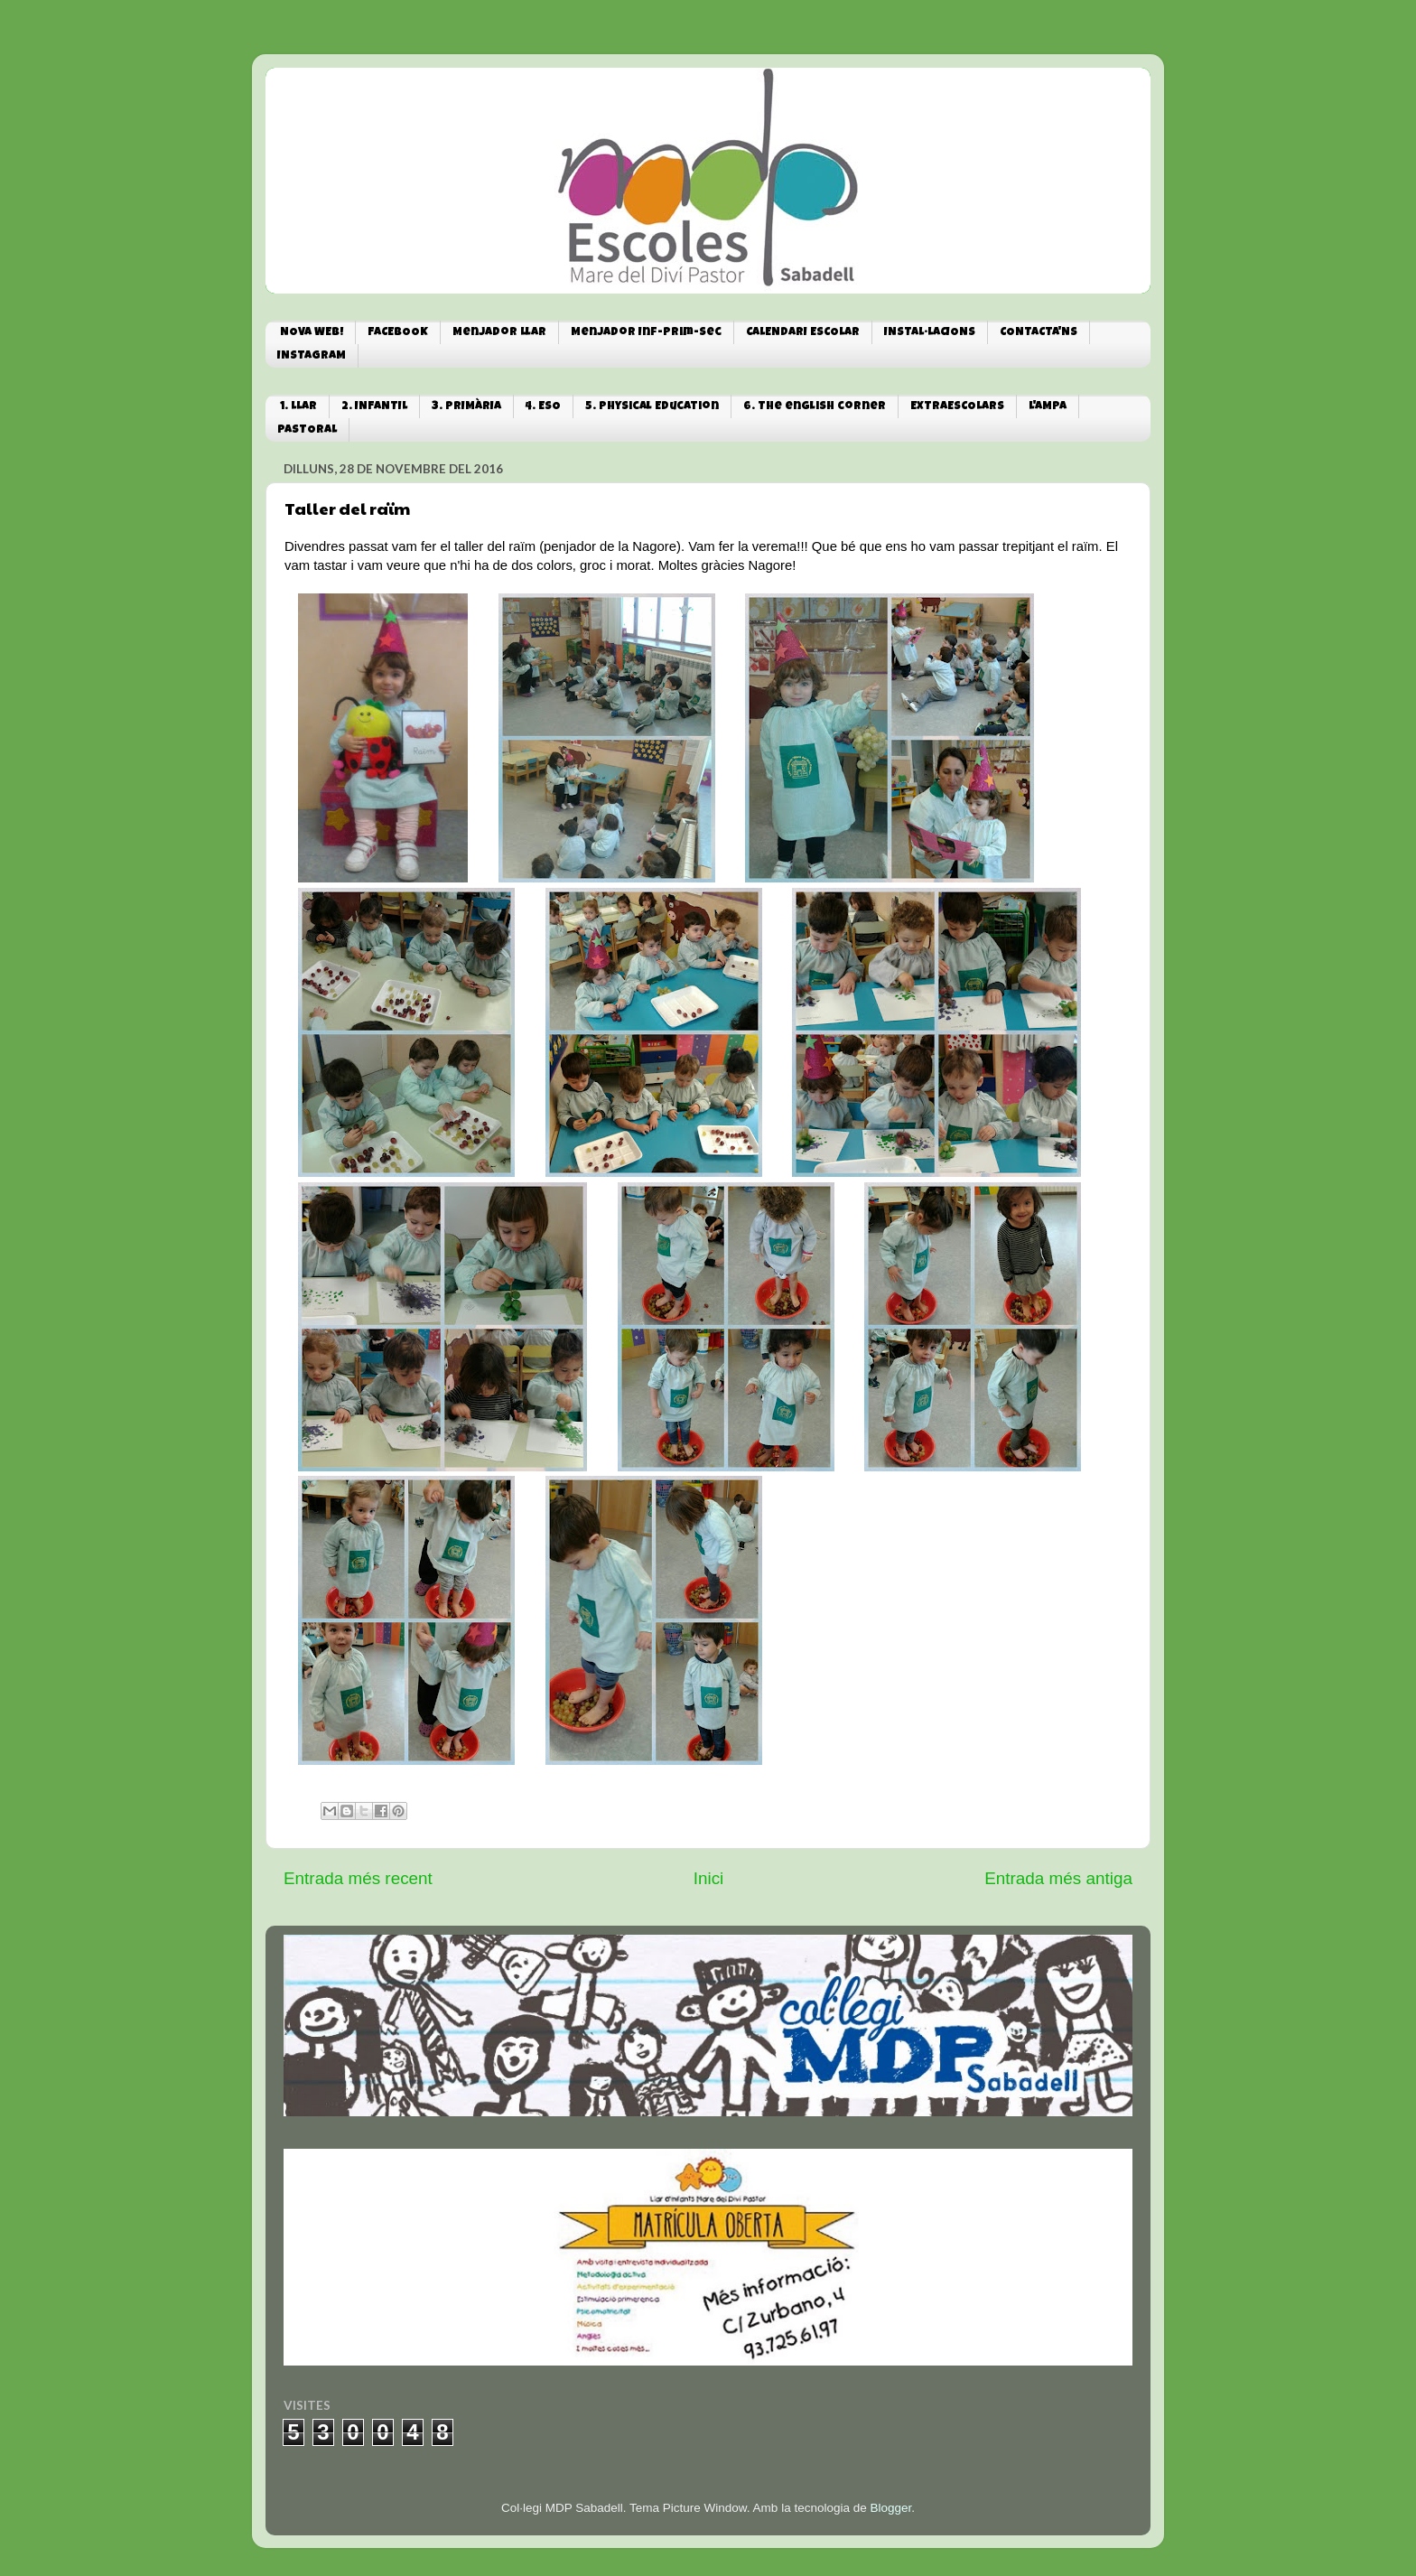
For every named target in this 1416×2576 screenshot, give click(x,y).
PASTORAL (307, 430)
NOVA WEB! (311, 333)
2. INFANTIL (374, 407)
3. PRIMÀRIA (466, 407)
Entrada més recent (358, 1878)
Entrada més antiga (1058, 1878)
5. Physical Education (652, 407)
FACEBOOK (398, 333)
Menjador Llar (499, 333)
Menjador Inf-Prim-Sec (646, 333)
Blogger (890, 2508)
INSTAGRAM (311, 356)
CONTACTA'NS (1038, 333)
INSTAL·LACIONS (929, 333)
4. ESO (543, 407)
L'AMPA (1048, 407)
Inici (709, 1878)
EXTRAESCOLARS (957, 407)
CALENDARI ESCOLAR (803, 333)
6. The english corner (814, 407)
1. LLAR (298, 407)
